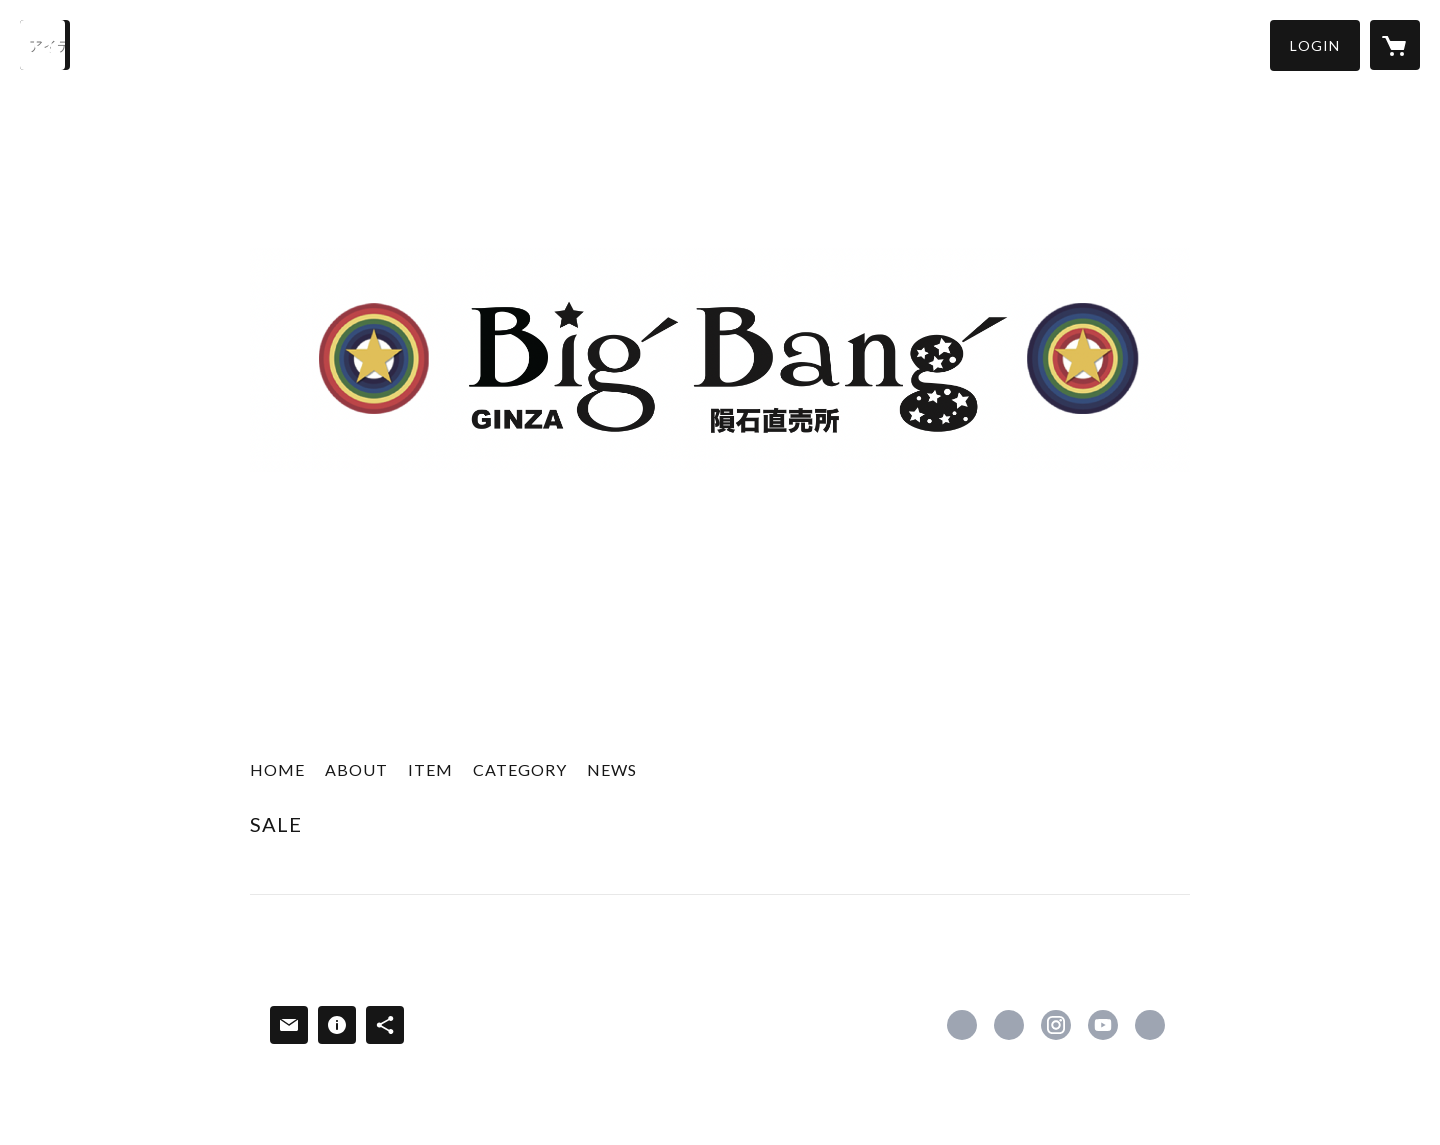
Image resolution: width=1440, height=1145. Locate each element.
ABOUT (356, 769)
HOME (277, 769)
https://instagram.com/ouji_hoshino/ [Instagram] (1056, 1025)
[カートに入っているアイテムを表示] (1395, 45)
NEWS (612, 769)
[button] (1315, 45)
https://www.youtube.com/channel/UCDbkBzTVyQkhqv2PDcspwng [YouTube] (1103, 1025)
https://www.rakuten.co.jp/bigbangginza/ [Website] (1150, 1025)
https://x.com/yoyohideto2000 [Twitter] (1009, 1025)
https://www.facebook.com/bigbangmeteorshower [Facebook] (962, 1025)
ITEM (430, 769)
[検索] (45, 45)
